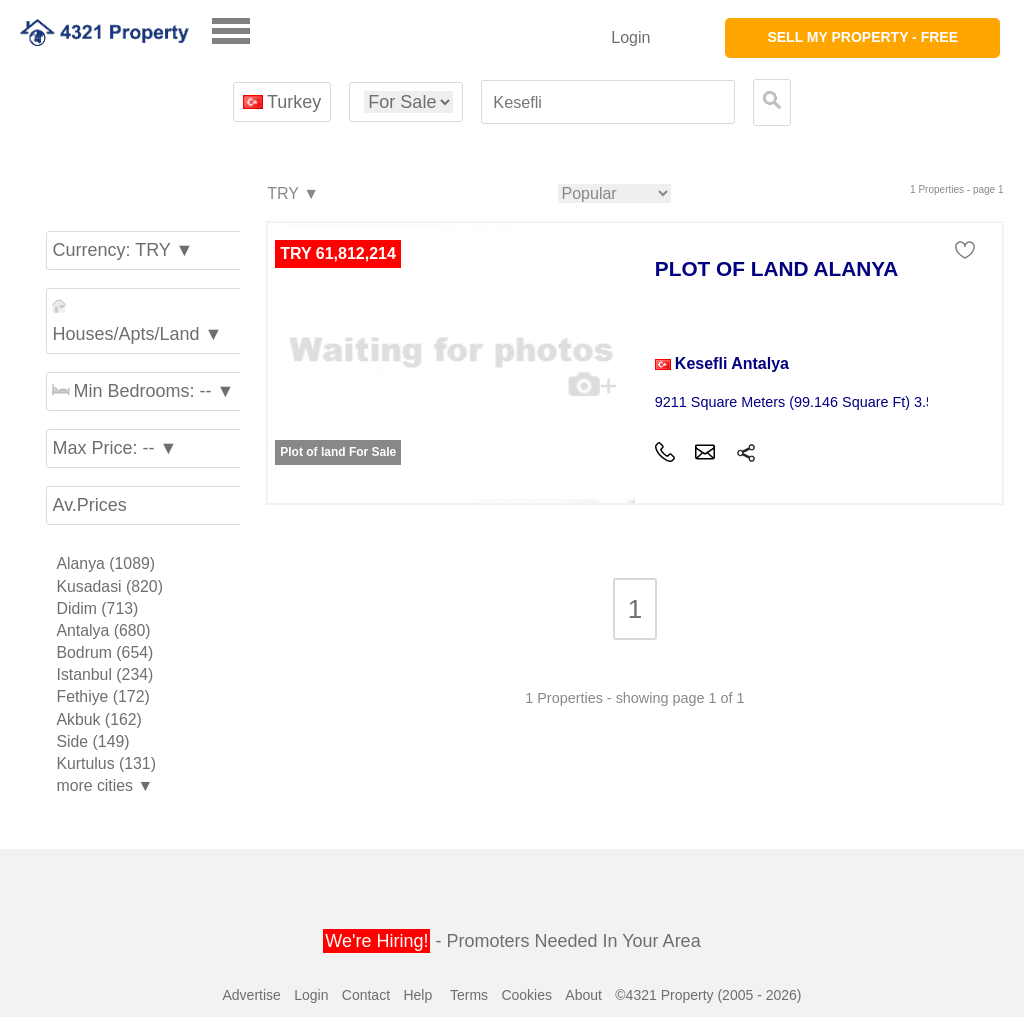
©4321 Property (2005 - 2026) (708, 995)
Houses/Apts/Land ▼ (137, 321)
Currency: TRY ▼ (122, 250)
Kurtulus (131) (105, 763)
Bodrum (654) (104, 652)
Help (417, 995)
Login (630, 37)
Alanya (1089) (105, 563)
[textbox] (608, 102)
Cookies (526, 995)
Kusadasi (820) (109, 586)
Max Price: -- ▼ (114, 448)
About (583, 995)
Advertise (251, 995)
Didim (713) (97, 608)
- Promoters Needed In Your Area (511, 941)
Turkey (282, 102)
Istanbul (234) (104, 674)
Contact (366, 995)
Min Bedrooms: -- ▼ (143, 391)
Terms (469, 995)
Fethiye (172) (102, 696)
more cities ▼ (104, 785)
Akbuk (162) (98, 719)
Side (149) (92, 741)
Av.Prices (89, 505)
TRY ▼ (292, 194)
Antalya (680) (103, 630)
